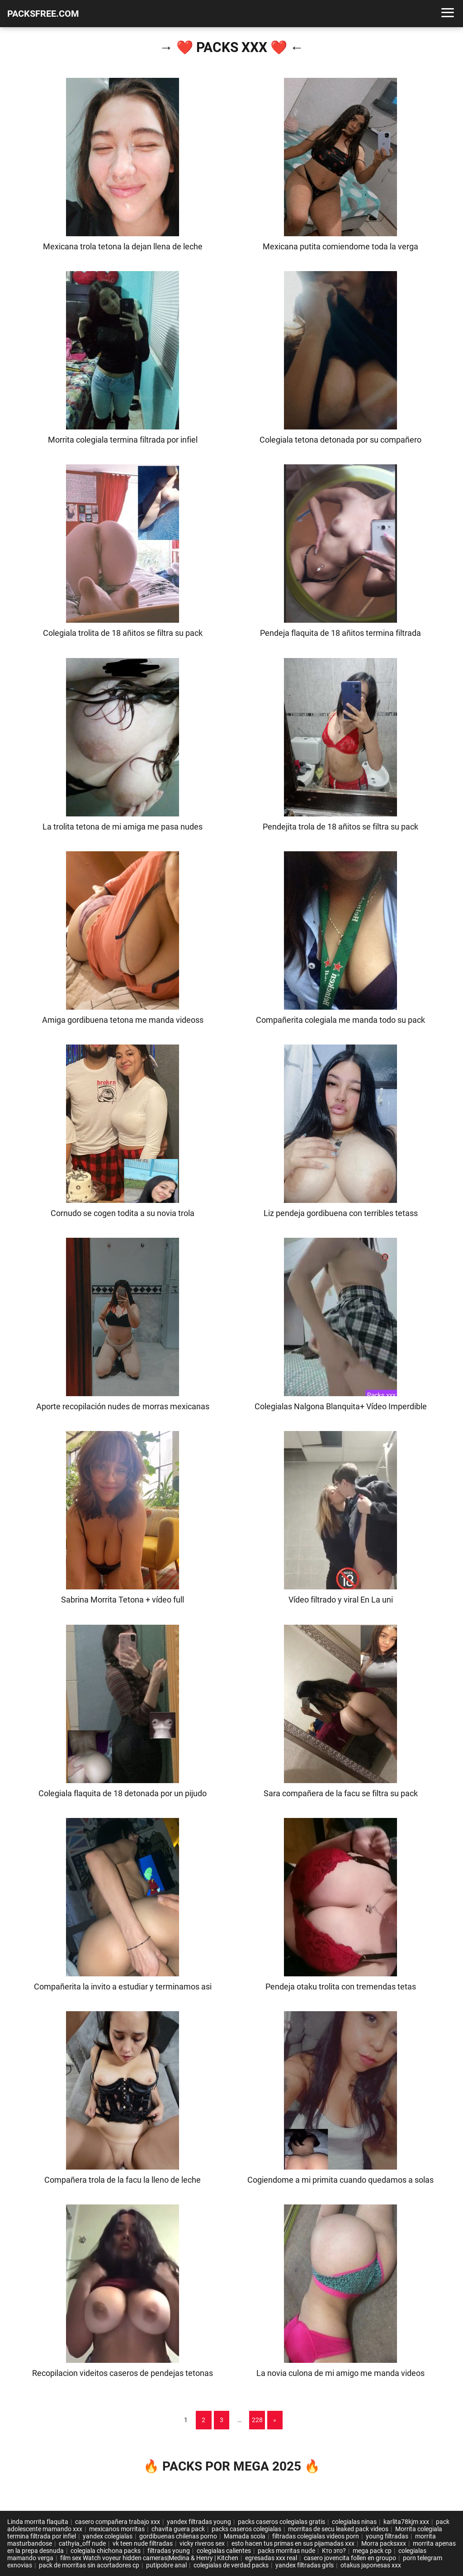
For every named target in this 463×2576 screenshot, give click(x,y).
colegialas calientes (224, 2550)
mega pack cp (372, 2550)
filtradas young (168, 2550)
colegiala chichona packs (106, 2550)
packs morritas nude (286, 2550)
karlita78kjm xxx (406, 2521)
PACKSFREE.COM (43, 13)
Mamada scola (244, 2536)
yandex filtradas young (199, 2521)
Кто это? (334, 2550)
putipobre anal (166, 2565)
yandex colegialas (107, 2536)
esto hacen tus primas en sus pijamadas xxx (293, 2543)
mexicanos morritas (117, 2529)
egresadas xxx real (271, 2558)
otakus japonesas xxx (370, 2565)
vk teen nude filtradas (143, 2543)
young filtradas (387, 2536)
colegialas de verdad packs (231, 2565)
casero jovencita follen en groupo (350, 2558)
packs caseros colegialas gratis (281, 2521)
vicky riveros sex (202, 2543)
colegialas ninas (354, 2521)
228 (257, 2419)
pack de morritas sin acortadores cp (89, 2565)
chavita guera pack (178, 2529)
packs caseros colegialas (246, 2529)
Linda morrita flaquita (37, 2521)
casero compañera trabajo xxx (117, 2521)
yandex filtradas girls (304, 2565)
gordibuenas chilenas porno (178, 2536)
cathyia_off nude (82, 2543)
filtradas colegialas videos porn (315, 2536)
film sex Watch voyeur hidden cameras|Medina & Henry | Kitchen (149, 2558)
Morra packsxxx (383, 2543)
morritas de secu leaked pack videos (338, 2529)
